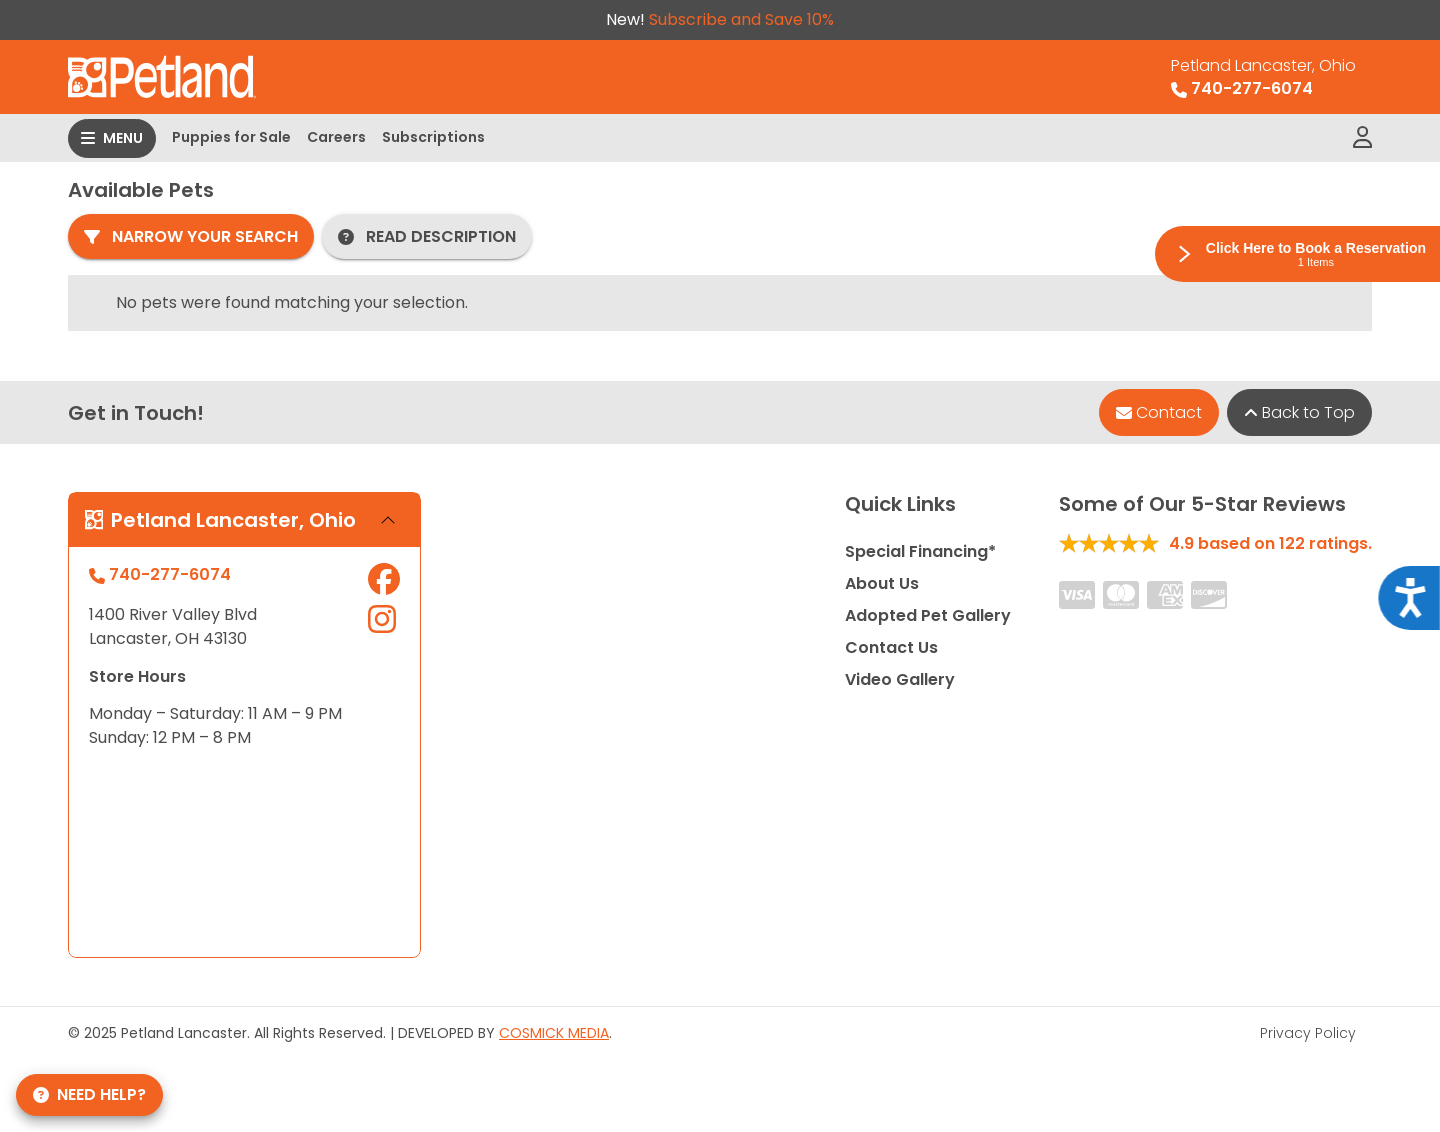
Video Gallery (900, 679)
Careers (336, 137)
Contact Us (891, 647)
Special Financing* (920, 551)
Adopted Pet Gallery (928, 615)
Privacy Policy (1308, 1033)
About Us (882, 583)
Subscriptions (433, 137)
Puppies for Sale (231, 137)
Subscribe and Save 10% (741, 19)
